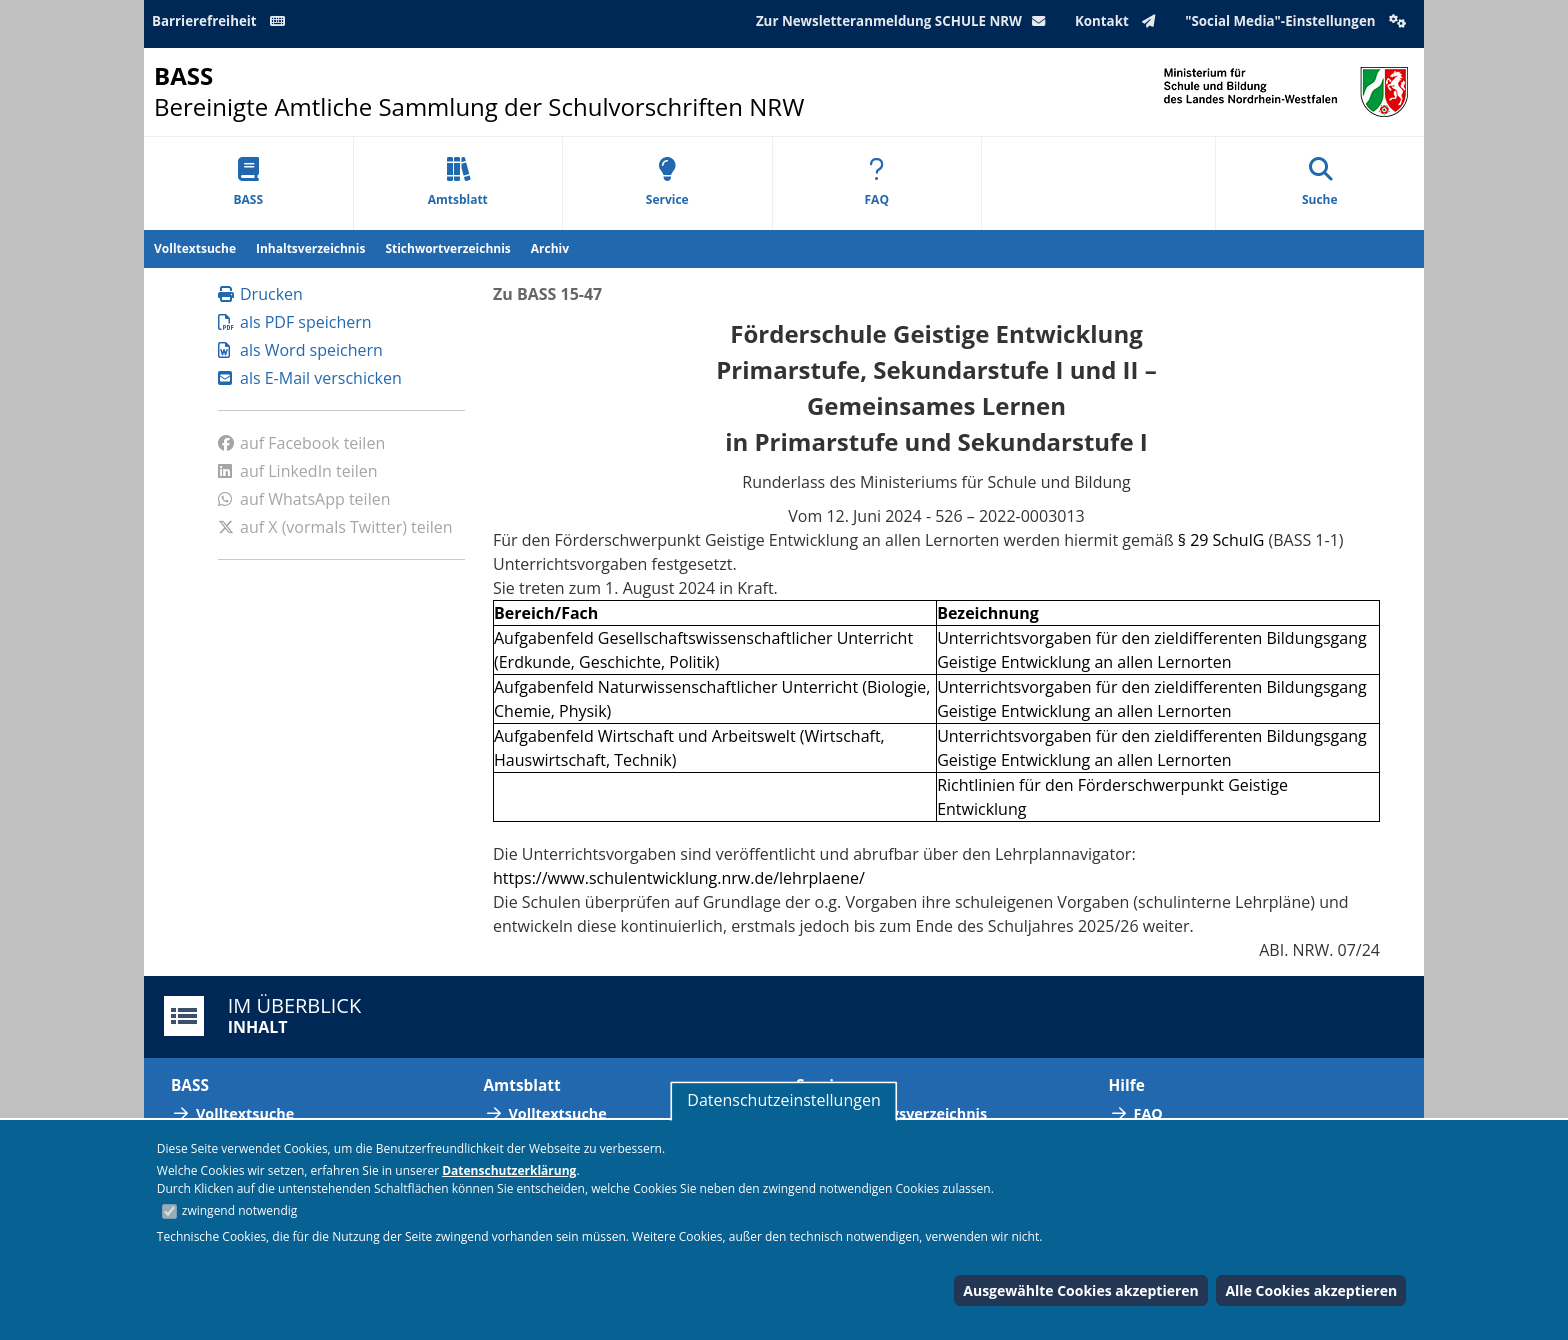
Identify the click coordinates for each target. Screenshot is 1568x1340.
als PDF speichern (295, 322)
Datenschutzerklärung (509, 1170)
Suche (1320, 182)
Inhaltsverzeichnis (310, 248)
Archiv (550, 248)
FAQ (877, 182)
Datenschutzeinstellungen (783, 1100)
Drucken (260, 294)
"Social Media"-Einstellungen (1298, 21)
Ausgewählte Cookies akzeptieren (1081, 1290)
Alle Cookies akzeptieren (1311, 1290)
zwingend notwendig (240, 1210)
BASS (248, 182)
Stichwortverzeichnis (447, 248)
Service (667, 182)
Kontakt (1119, 21)
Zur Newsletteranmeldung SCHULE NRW (905, 21)
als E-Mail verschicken (310, 378)
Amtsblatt (458, 182)
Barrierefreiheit (222, 21)
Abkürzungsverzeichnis (904, 1113)
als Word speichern (300, 350)
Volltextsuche (195, 248)
